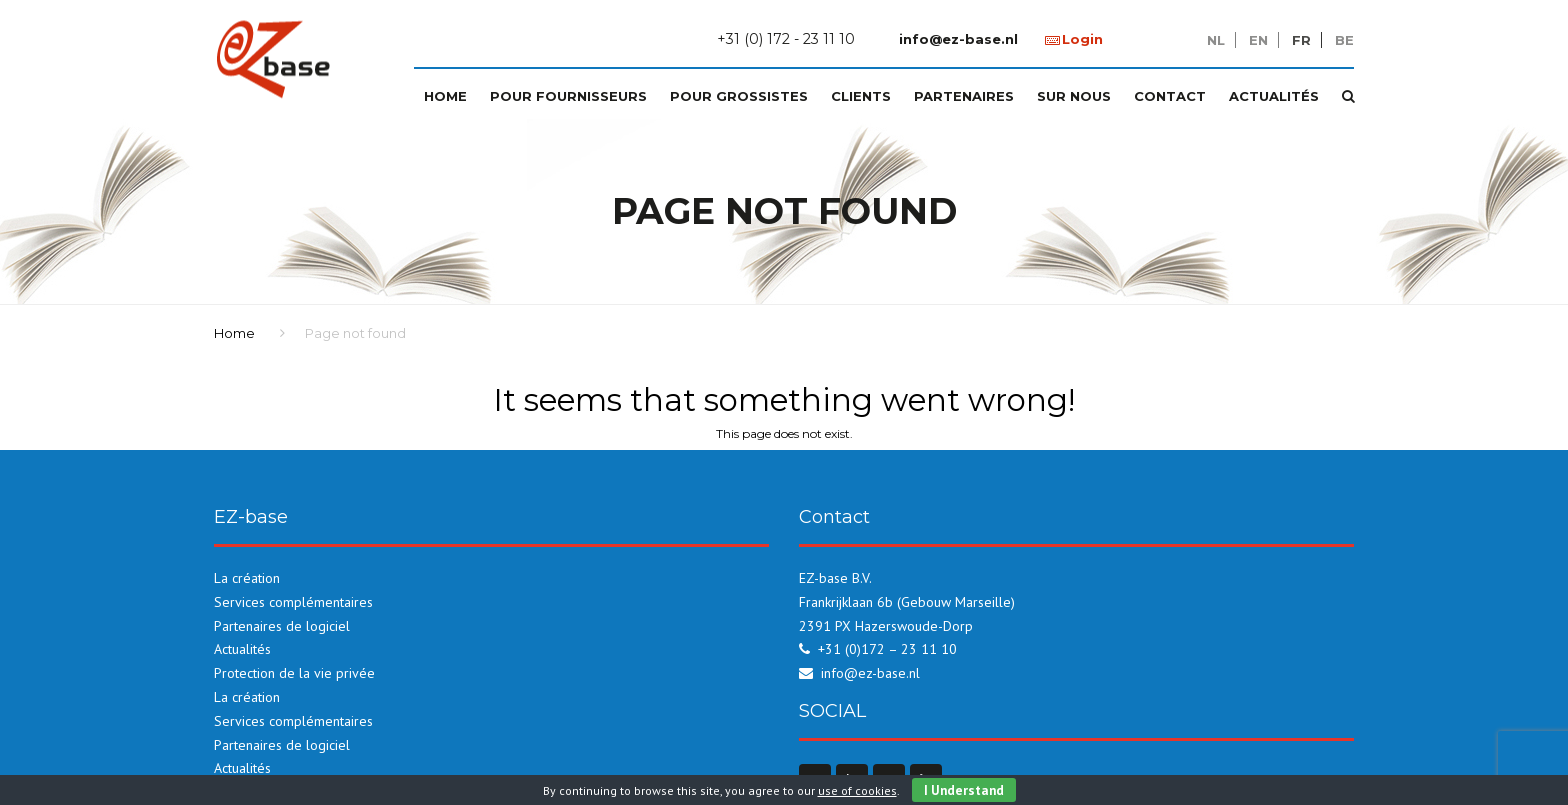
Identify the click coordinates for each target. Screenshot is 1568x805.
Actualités (1274, 96)
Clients (861, 96)
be (1344, 40)
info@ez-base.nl (958, 39)
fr (1301, 40)
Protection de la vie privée (294, 673)
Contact (1170, 96)
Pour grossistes (739, 96)
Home (445, 96)
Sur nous (1074, 96)
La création (247, 578)
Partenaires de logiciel (282, 626)
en (1258, 40)
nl (1216, 40)
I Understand (964, 790)
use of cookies (857, 790)
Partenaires (964, 96)
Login (1082, 39)
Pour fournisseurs (568, 96)
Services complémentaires (293, 602)
